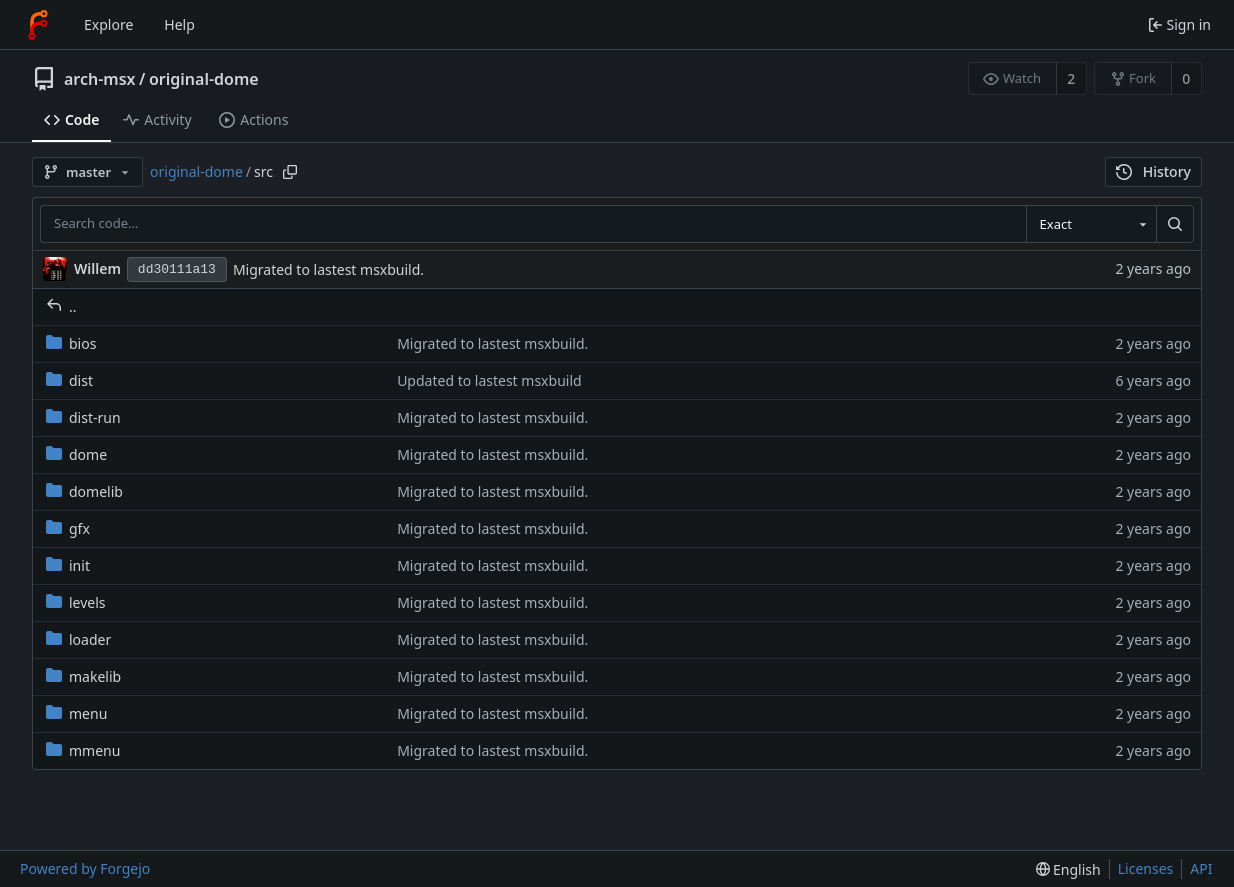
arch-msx (100, 79)
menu (76, 713)
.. (61, 306)
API (1201, 868)
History (1153, 171)
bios (71, 343)
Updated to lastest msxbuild (489, 380)
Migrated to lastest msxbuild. (328, 269)
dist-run (83, 417)
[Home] (38, 25)
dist (69, 380)
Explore (108, 24)
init (68, 565)
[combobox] (1091, 224)
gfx (68, 528)
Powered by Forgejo (85, 868)
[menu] (1068, 869)
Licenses (1146, 868)
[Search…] (1175, 224)
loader (78, 639)
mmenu (83, 750)
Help (179, 24)
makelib (83, 676)
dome (76, 454)
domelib (84, 491)
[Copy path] (290, 172)
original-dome (204, 79)
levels (76, 602)
